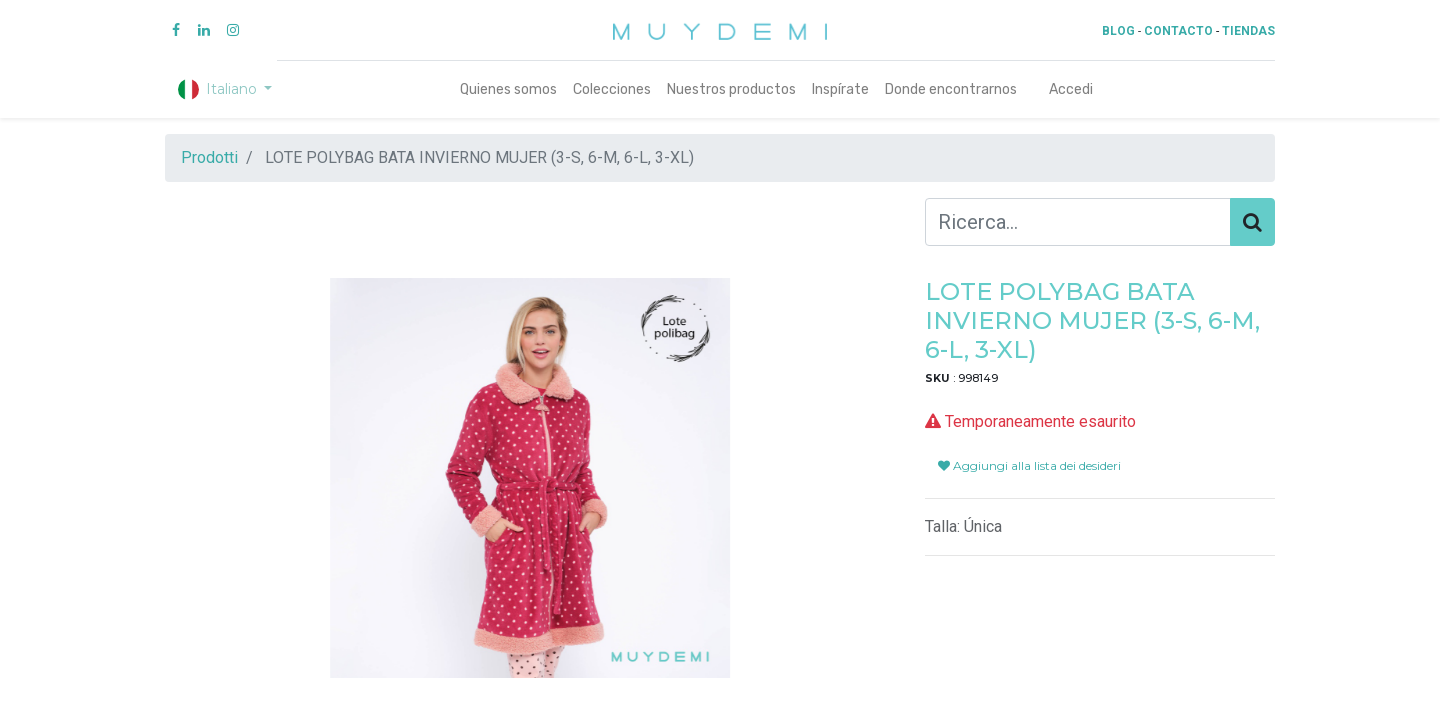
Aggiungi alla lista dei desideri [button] (1029, 465)
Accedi (1071, 89)
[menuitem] (508, 89)
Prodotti (209, 157)
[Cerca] (1252, 222)
